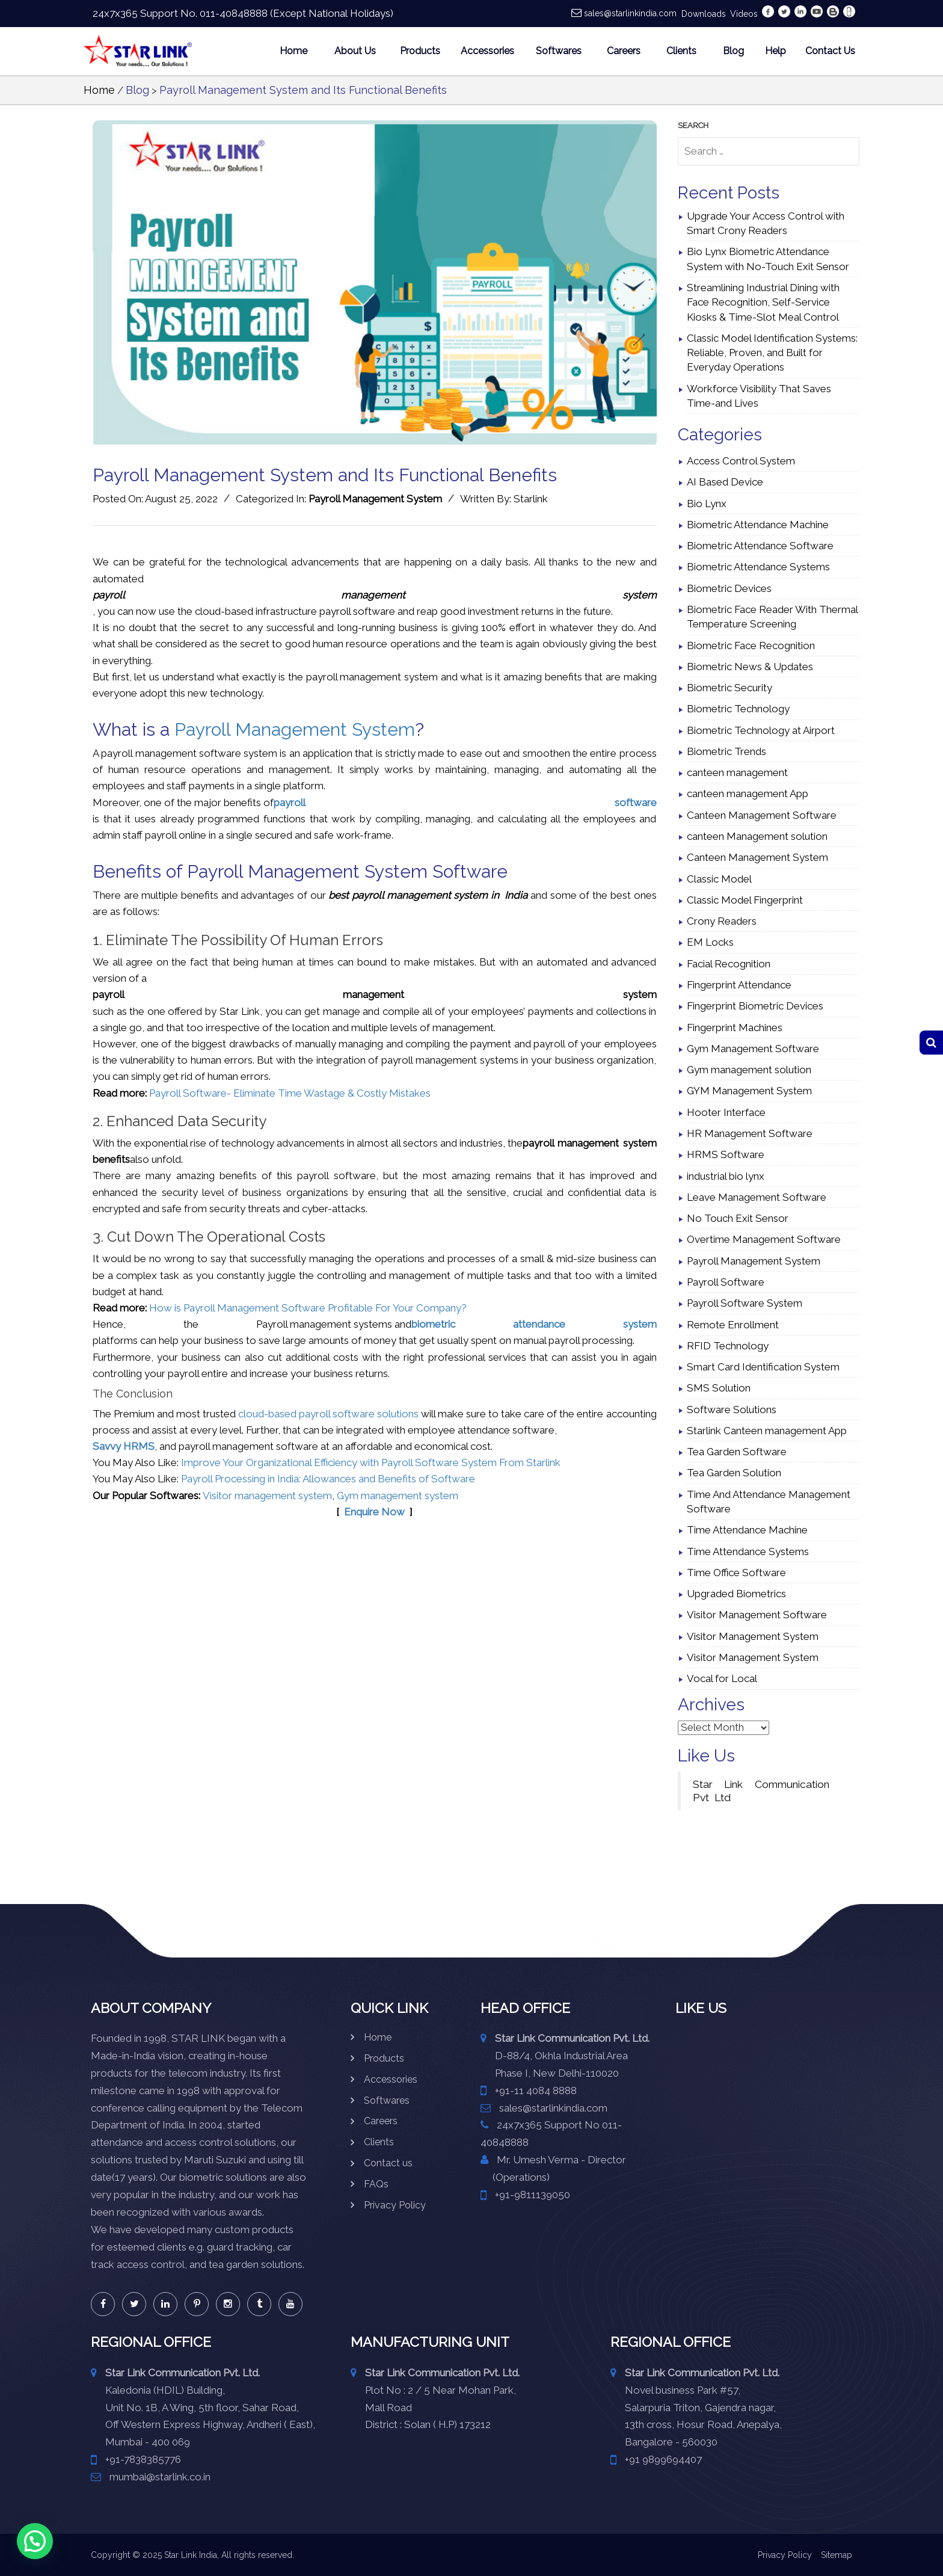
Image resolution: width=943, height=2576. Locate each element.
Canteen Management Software (762, 815)
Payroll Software (725, 1282)
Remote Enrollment (733, 1325)
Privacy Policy (395, 2205)
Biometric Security (729, 688)
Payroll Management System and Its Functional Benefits (303, 90)
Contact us (388, 2163)
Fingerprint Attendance (739, 985)
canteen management (737, 772)
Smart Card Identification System (763, 1367)
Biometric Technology (738, 709)
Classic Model (719, 879)
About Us (355, 51)
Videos (744, 14)
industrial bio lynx (725, 1176)
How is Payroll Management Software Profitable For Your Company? (308, 1308)
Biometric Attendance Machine (758, 525)
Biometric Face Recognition (751, 645)
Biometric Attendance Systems (758, 567)
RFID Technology (728, 1346)
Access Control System (741, 461)
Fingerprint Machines (734, 1027)
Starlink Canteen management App (767, 1431)
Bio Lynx (706, 504)
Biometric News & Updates (750, 667)
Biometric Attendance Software (760, 546)
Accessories (487, 51)
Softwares (559, 51)
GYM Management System (749, 1091)
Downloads (703, 14)
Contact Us (830, 51)
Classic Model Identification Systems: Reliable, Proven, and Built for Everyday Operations (772, 353)
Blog (733, 51)
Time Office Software (736, 1573)
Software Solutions (731, 1410)
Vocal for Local (722, 1678)
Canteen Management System (757, 857)
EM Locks (710, 942)
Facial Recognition (728, 964)
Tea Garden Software (737, 1452)
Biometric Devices (729, 588)
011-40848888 (234, 13)
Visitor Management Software (757, 1615)
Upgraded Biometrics (736, 1594)
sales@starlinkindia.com (630, 13)
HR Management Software (749, 1133)
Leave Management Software (756, 1197)
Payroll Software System (744, 1303)
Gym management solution (749, 1070)
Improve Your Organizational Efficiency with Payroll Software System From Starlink (371, 1462)
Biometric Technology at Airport (761, 730)
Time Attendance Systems (748, 1551)
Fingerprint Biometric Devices (755, 1006)
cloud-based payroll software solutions (328, 1414)
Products (420, 51)
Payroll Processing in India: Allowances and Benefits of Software (328, 1479)
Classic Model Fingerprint (745, 900)
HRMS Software (725, 1154)
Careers (623, 51)
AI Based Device (725, 482)
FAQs (376, 2184)
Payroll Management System (375, 499)
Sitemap (836, 2555)
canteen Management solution (757, 836)
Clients (681, 51)
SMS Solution (719, 1388)
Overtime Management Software (764, 1239)
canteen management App (747, 793)
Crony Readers (722, 921)
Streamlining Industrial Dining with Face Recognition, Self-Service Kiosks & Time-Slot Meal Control (763, 302)
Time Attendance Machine (747, 1530)
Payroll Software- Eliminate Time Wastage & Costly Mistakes (290, 1093)
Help (775, 51)
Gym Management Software (753, 1049)
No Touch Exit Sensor (737, 1218)
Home (293, 51)
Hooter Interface (726, 1112)
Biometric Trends (726, 751)
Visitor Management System (753, 1636)
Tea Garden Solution (734, 1473)
